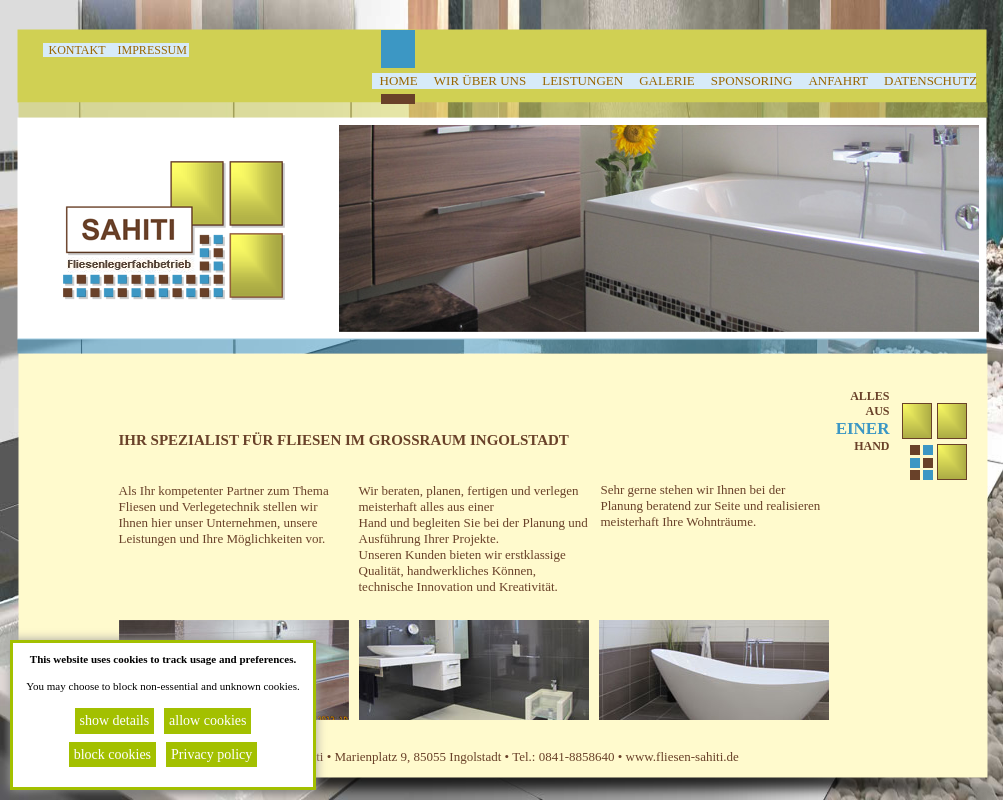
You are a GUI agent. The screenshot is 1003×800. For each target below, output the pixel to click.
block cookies (112, 754)
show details (115, 720)
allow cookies (207, 720)
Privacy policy (211, 754)
